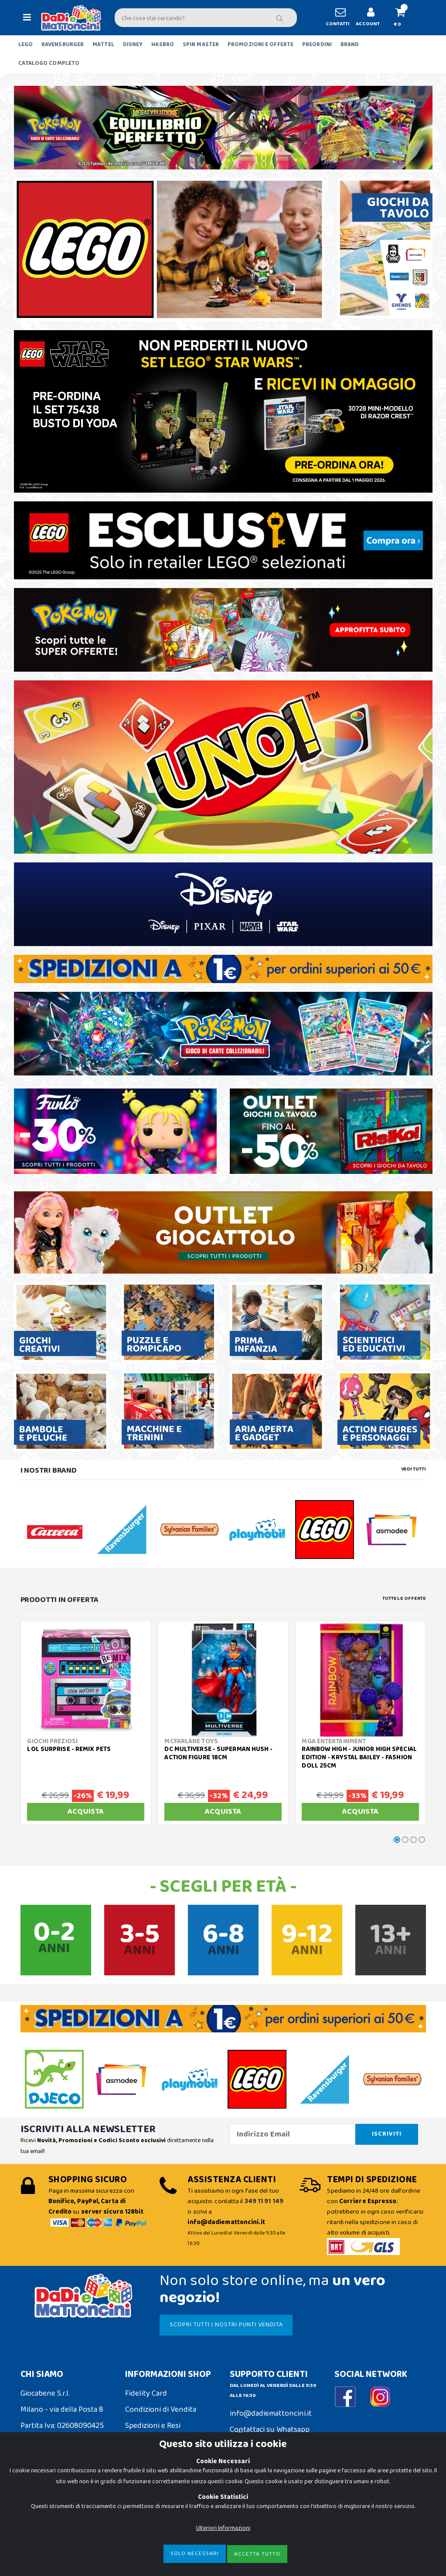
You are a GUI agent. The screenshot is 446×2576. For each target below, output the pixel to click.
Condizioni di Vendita (160, 2410)
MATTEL (103, 44)
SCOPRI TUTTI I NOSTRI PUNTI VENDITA (226, 2324)
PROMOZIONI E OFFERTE (260, 44)
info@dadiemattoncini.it (271, 2413)
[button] (404, 17)
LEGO (25, 44)
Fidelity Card (146, 2393)
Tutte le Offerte (404, 1598)
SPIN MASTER (201, 44)
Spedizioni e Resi (152, 2426)
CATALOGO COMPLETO (49, 63)
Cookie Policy (42, 2504)
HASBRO (162, 44)
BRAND (349, 44)
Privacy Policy (43, 2520)
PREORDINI (317, 44)
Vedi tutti (413, 1469)
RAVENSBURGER (62, 44)
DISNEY (133, 44)
